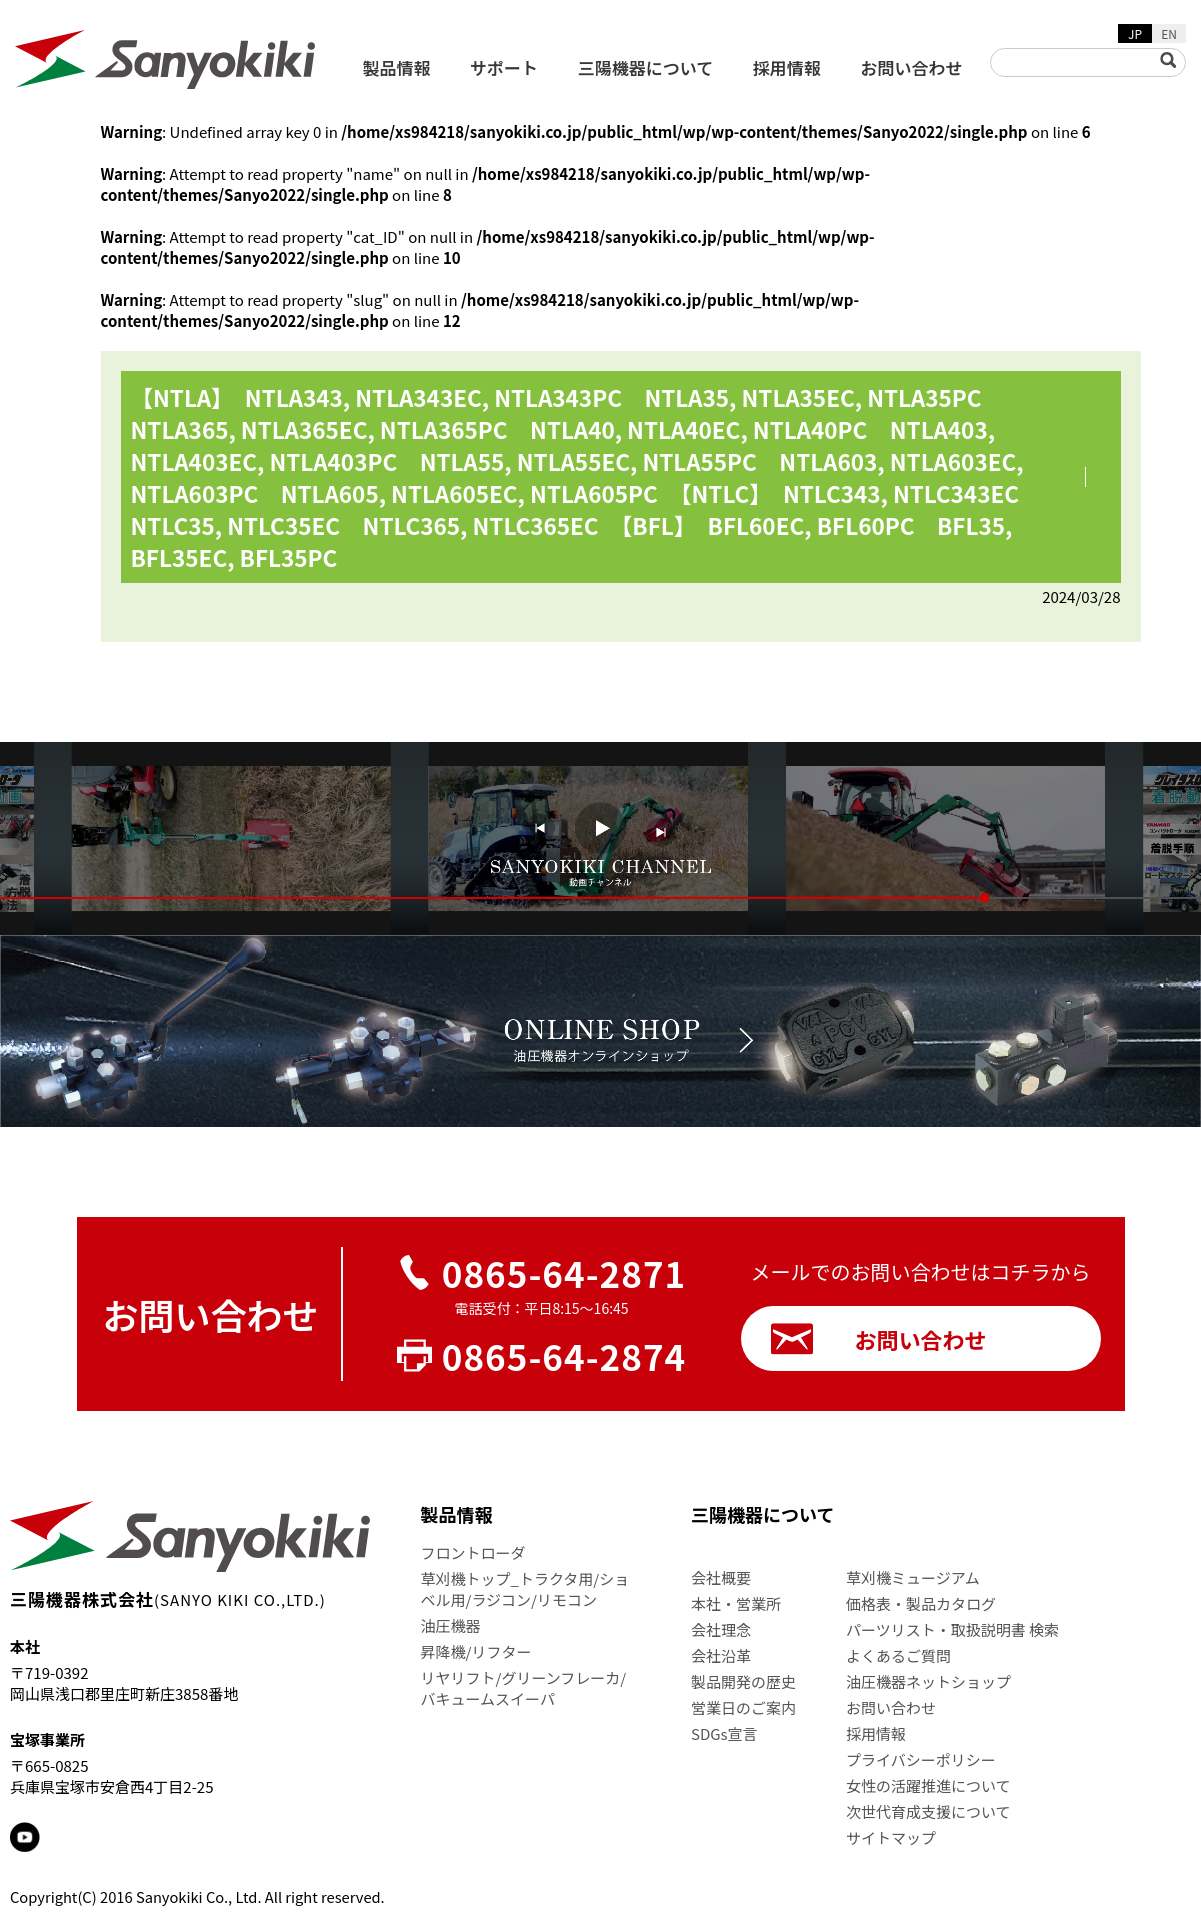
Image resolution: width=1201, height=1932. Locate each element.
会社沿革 (721, 1655)
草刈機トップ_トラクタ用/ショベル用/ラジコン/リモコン (525, 1589)
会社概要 (721, 1577)
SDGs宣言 (724, 1733)
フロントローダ (473, 1552)
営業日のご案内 (743, 1707)
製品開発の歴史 (743, 1681)
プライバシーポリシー (921, 1759)
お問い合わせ (912, 67)
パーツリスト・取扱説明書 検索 (952, 1629)
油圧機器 (451, 1625)
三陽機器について (646, 67)
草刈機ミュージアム (913, 1577)
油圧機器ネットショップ (928, 1681)
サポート (504, 67)
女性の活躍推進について (928, 1785)
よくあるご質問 (898, 1655)
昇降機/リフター (476, 1651)
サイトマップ (891, 1837)
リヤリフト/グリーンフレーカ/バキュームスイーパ (524, 1688)
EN (1169, 33)
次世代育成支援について (928, 1811)
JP (1135, 33)
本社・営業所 (736, 1603)
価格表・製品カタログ (921, 1603)
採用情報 (787, 67)
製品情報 (397, 67)
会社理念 (721, 1629)
